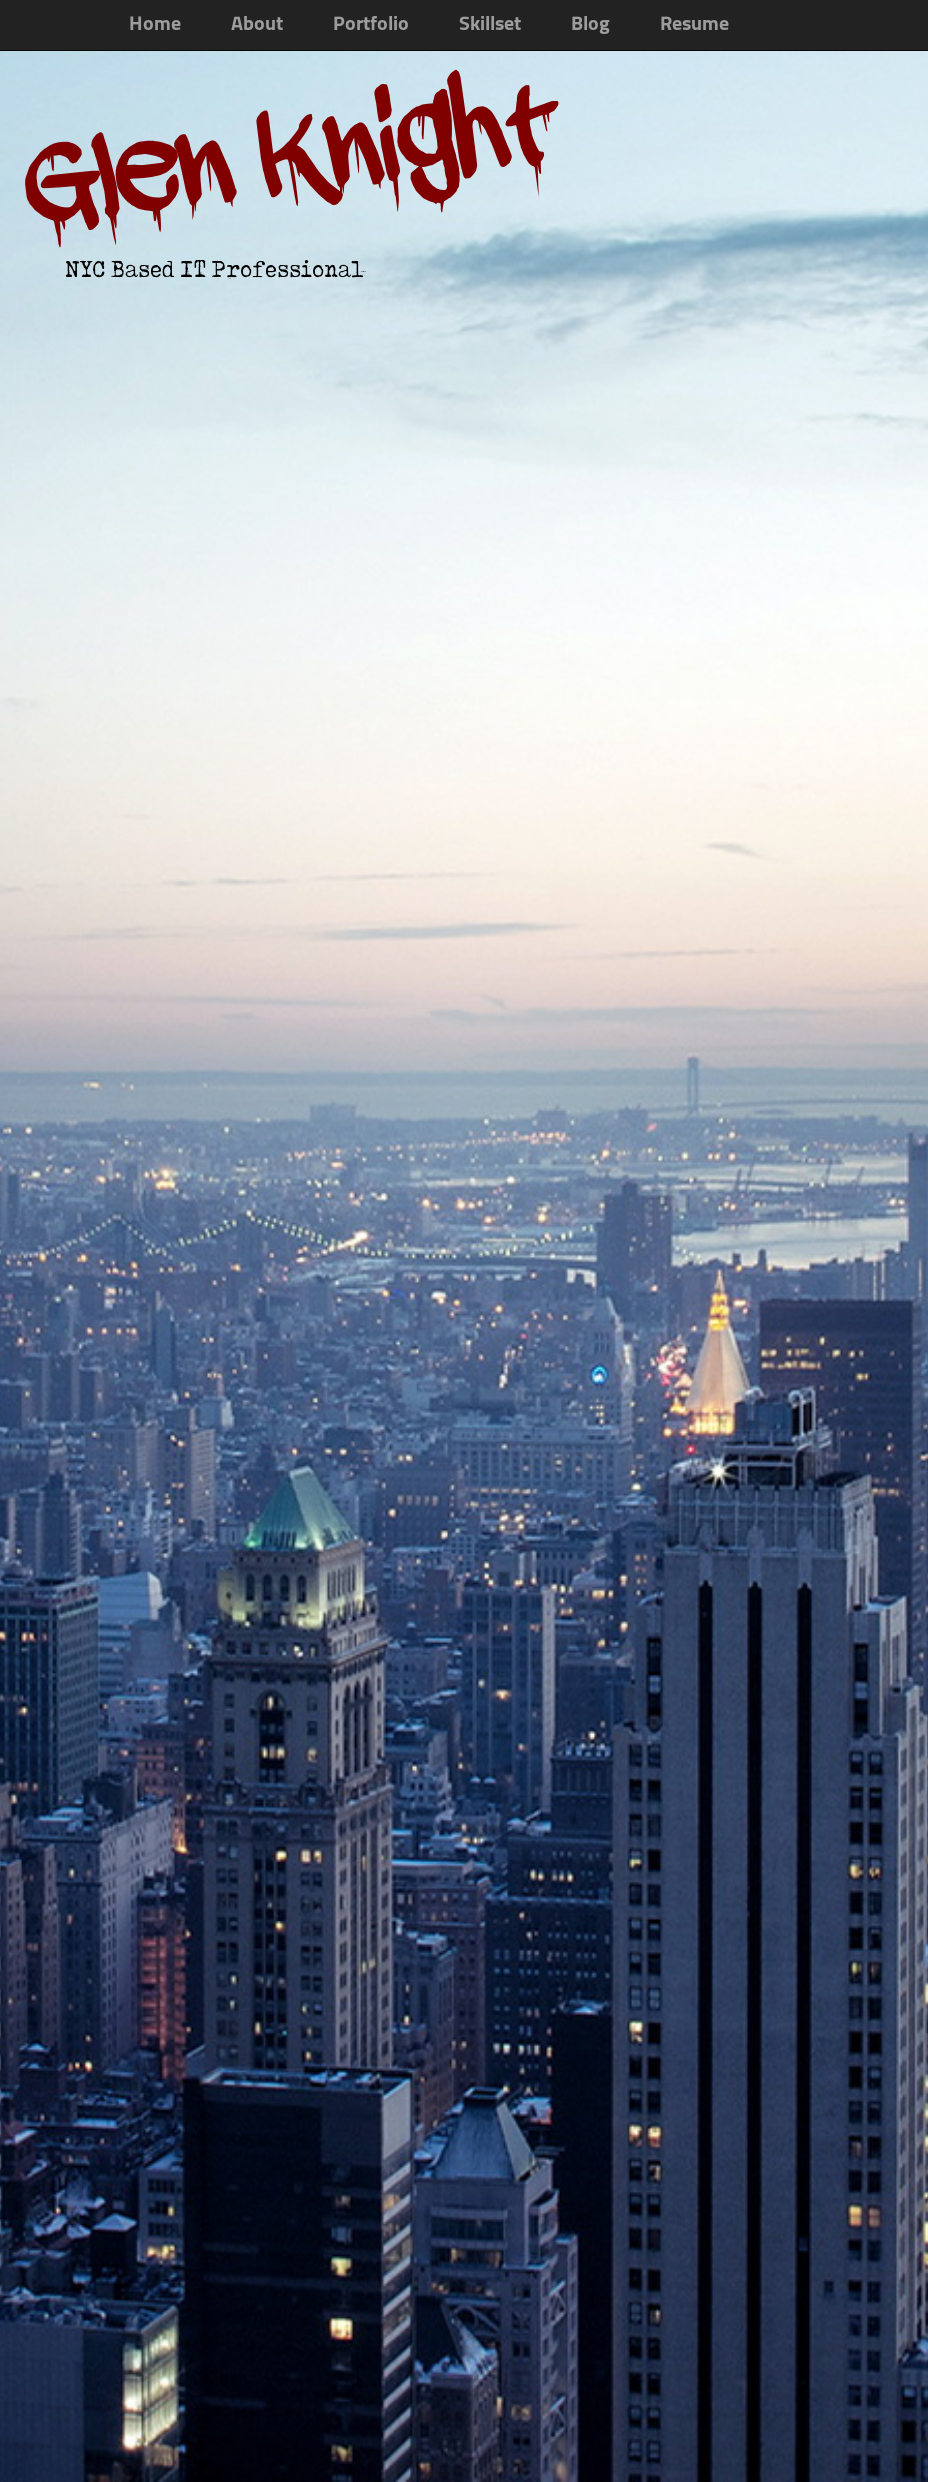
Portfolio (371, 25)
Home (155, 25)
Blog (590, 25)
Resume (694, 25)
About (257, 25)
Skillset (490, 25)
